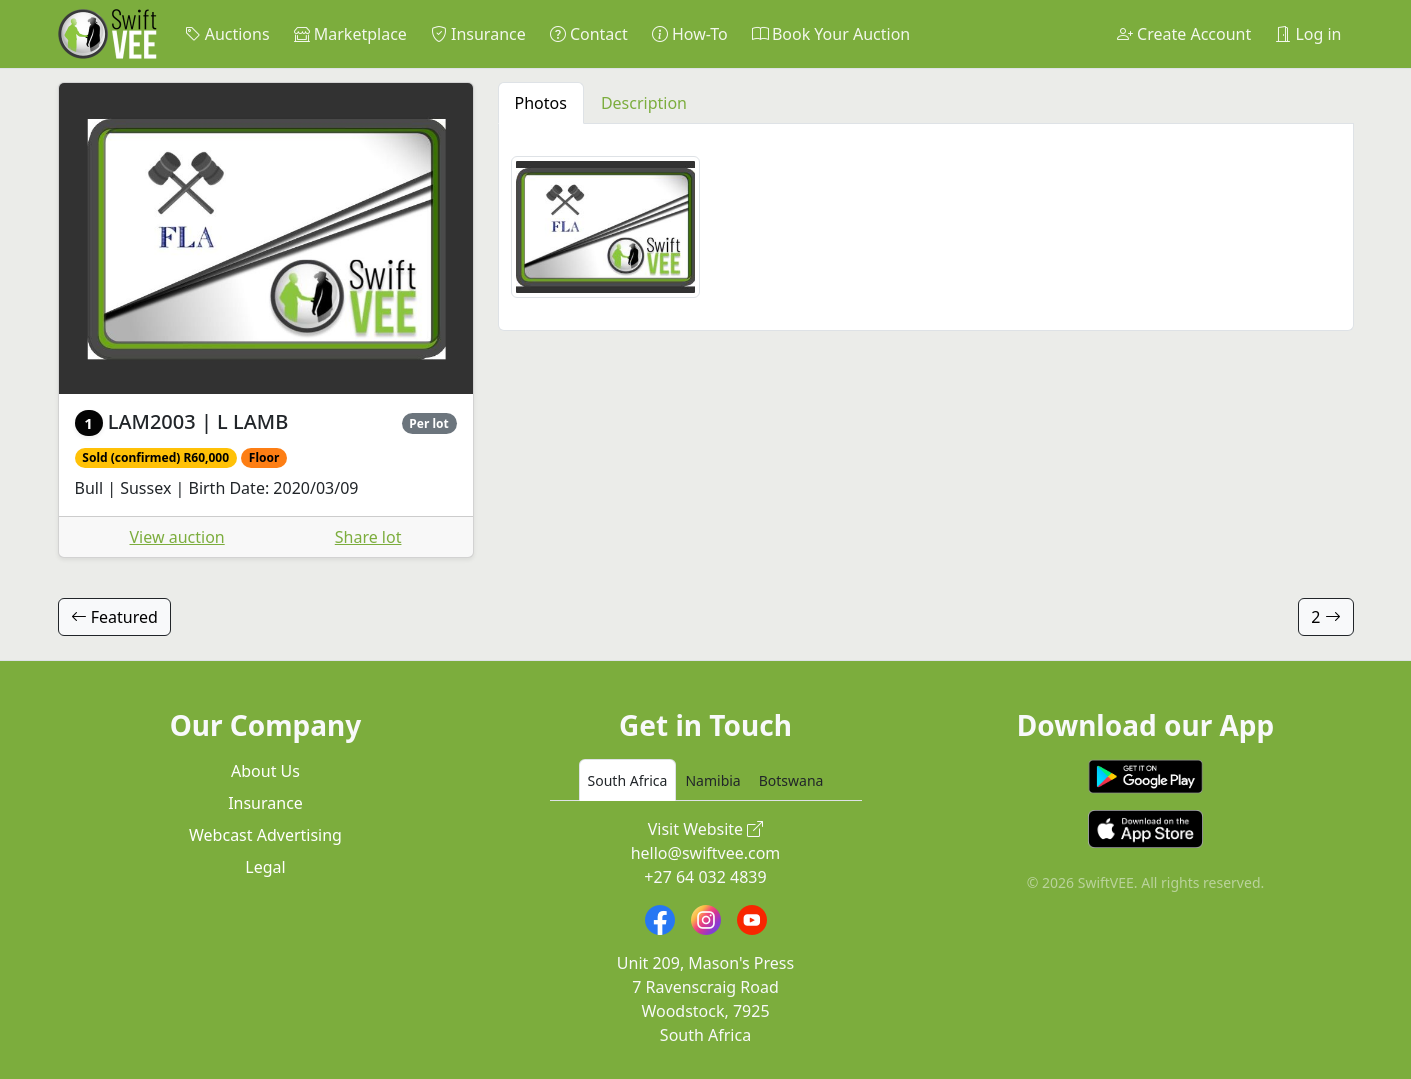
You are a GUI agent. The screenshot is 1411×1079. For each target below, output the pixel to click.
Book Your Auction (831, 34)
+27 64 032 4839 (705, 877)
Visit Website (706, 829)
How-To (690, 34)
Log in (1308, 34)
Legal (265, 867)
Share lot (368, 537)
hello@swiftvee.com (706, 853)
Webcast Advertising (265, 835)
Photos (541, 103)
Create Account (1184, 34)
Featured (114, 617)
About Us (265, 771)
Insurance (478, 34)
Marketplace (350, 34)
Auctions (227, 34)
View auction (177, 537)
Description (644, 103)
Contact (589, 34)
